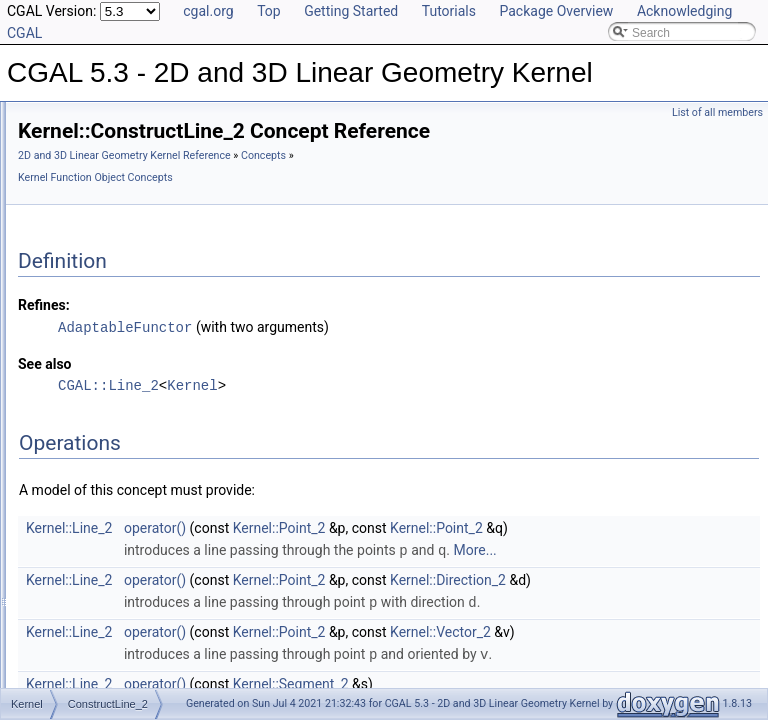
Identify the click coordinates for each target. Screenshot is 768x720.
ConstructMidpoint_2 (137, 493)
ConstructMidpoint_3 (137, 515)
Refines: (294, 333)
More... (724, 577)
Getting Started (351, 11)
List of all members (717, 112)
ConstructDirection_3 (138, 251)
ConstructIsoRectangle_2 (149, 361)
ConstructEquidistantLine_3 (155, 317)
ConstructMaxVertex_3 (142, 471)
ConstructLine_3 (125, 427)
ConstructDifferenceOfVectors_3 (168, 207)
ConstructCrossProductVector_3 (167, 163)
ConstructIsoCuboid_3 (141, 339)
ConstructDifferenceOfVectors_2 (168, 185)
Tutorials (449, 11)
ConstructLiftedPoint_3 (142, 383)
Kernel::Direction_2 (698, 606)
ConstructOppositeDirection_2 (162, 669)
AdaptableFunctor (375, 354)
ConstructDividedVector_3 (151, 295)
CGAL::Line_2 (358, 412)
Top (269, 11)
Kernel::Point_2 (529, 555)
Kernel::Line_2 (319, 555)
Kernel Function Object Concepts (400, 205)
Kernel (442, 412)
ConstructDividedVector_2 (151, 273)
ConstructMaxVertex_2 (142, 449)
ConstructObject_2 (131, 603)
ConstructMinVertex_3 (141, 559)
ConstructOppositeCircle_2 (153, 647)
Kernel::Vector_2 (690, 679)
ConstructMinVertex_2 (141, 537)
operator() (405, 555)
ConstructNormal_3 (133, 581)
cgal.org (208, 11)
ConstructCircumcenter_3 (150, 141)
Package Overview (556, 11)
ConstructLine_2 (125, 405)
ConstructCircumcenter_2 (150, 119)
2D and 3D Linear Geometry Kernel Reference (374, 183)
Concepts (290, 205)
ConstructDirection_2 (138, 229)
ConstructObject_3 (131, 625)
